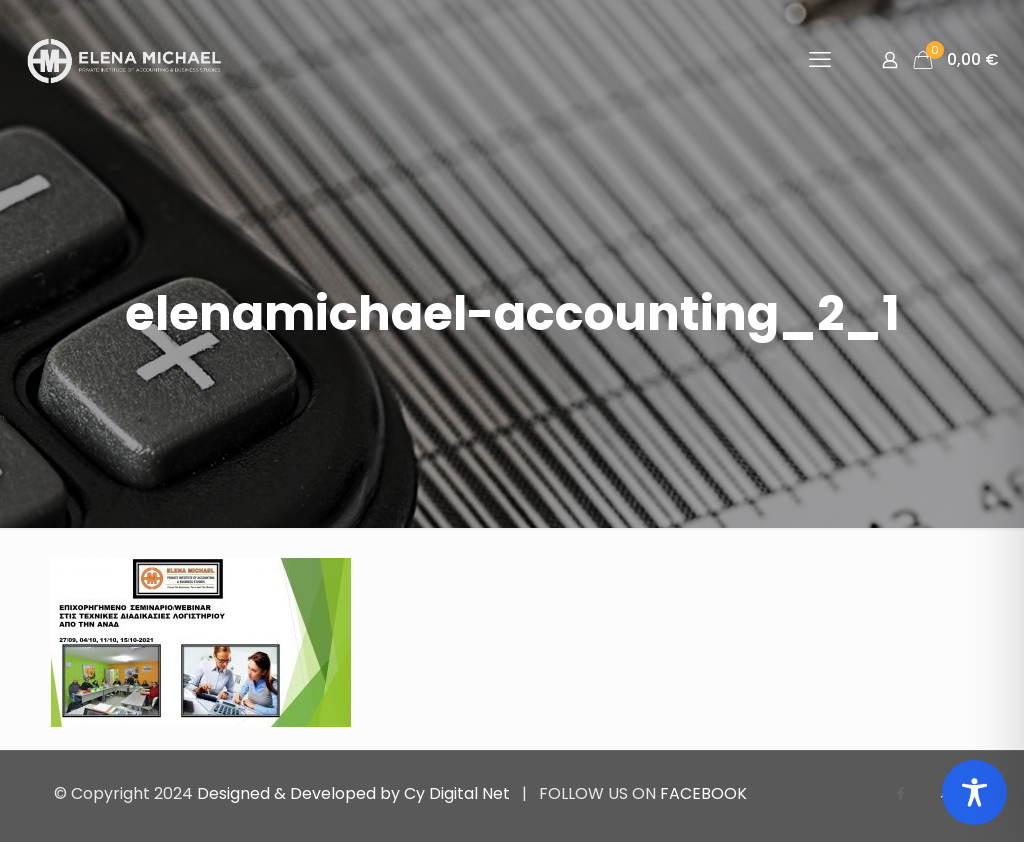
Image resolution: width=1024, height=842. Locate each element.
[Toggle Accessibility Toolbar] (974, 792)
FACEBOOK (703, 793)
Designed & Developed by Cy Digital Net (355, 793)
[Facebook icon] (900, 793)
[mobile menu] (820, 60)
